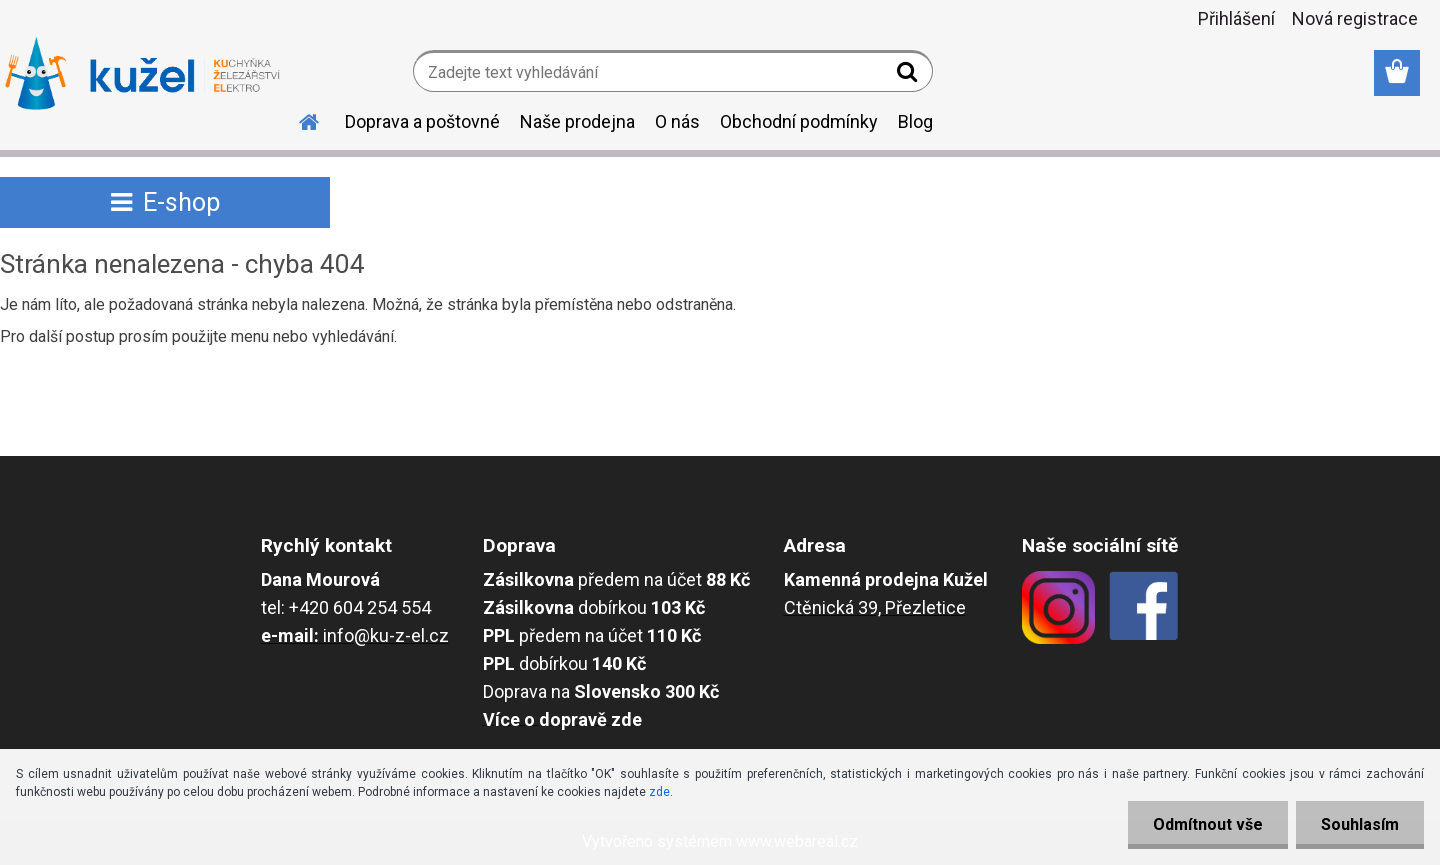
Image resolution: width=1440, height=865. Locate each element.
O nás (677, 121)
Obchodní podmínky (799, 121)
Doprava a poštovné (422, 121)
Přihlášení (1236, 18)
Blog (915, 121)
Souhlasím (1360, 824)
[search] (909, 76)
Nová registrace (1355, 18)
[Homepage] (297, 119)
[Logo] (142, 74)
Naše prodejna (577, 121)
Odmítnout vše (1208, 824)
